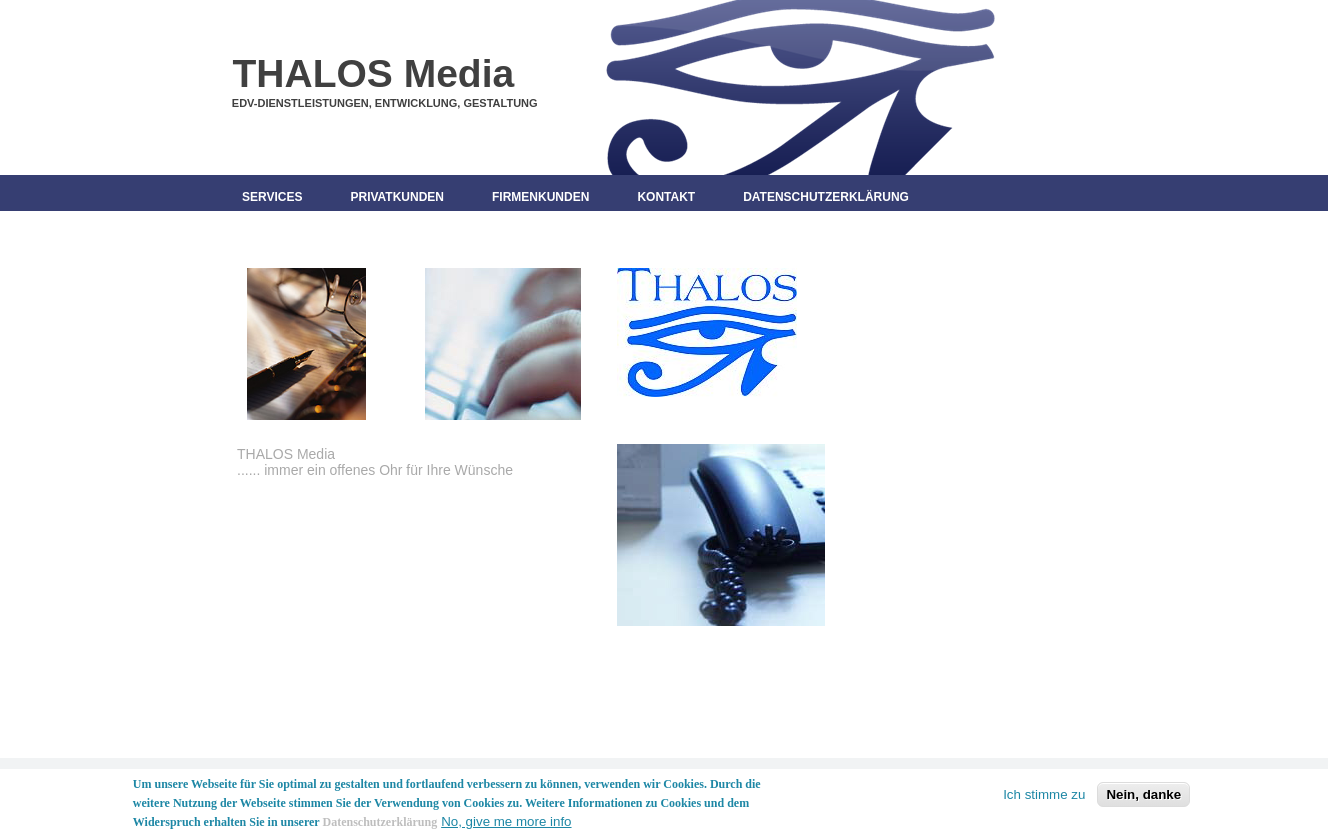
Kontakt (666, 197)
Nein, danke (1143, 797)
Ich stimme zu (1044, 797)
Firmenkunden (540, 197)
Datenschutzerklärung (826, 197)
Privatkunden (397, 197)
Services (272, 197)
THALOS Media (374, 73)
